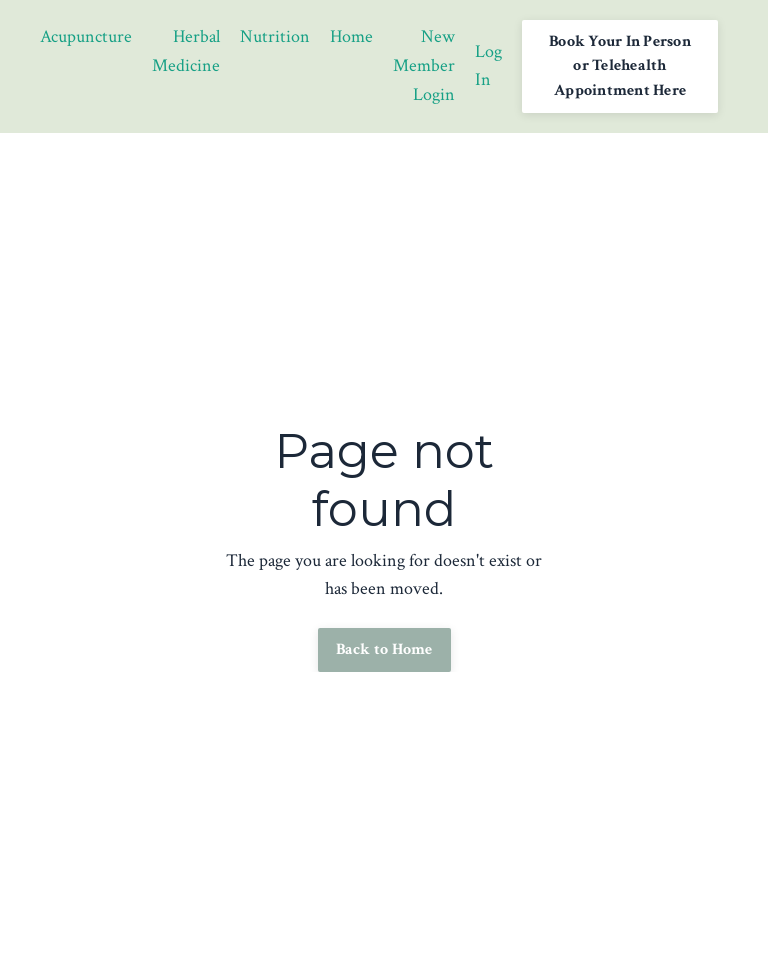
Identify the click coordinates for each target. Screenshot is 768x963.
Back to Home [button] (384, 649)
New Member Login (424, 65)
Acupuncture (86, 36)
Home (351, 36)
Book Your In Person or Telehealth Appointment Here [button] (620, 66)
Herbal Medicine (186, 51)
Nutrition (275, 36)
